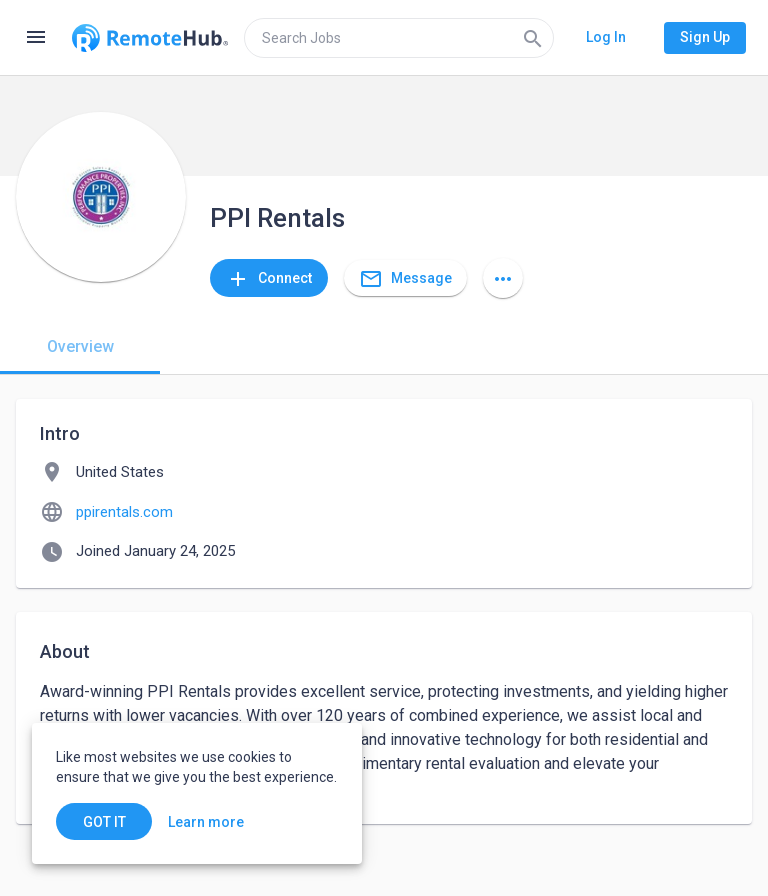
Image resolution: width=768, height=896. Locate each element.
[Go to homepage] (150, 38)
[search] (399, 38)
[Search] (533, 38)
